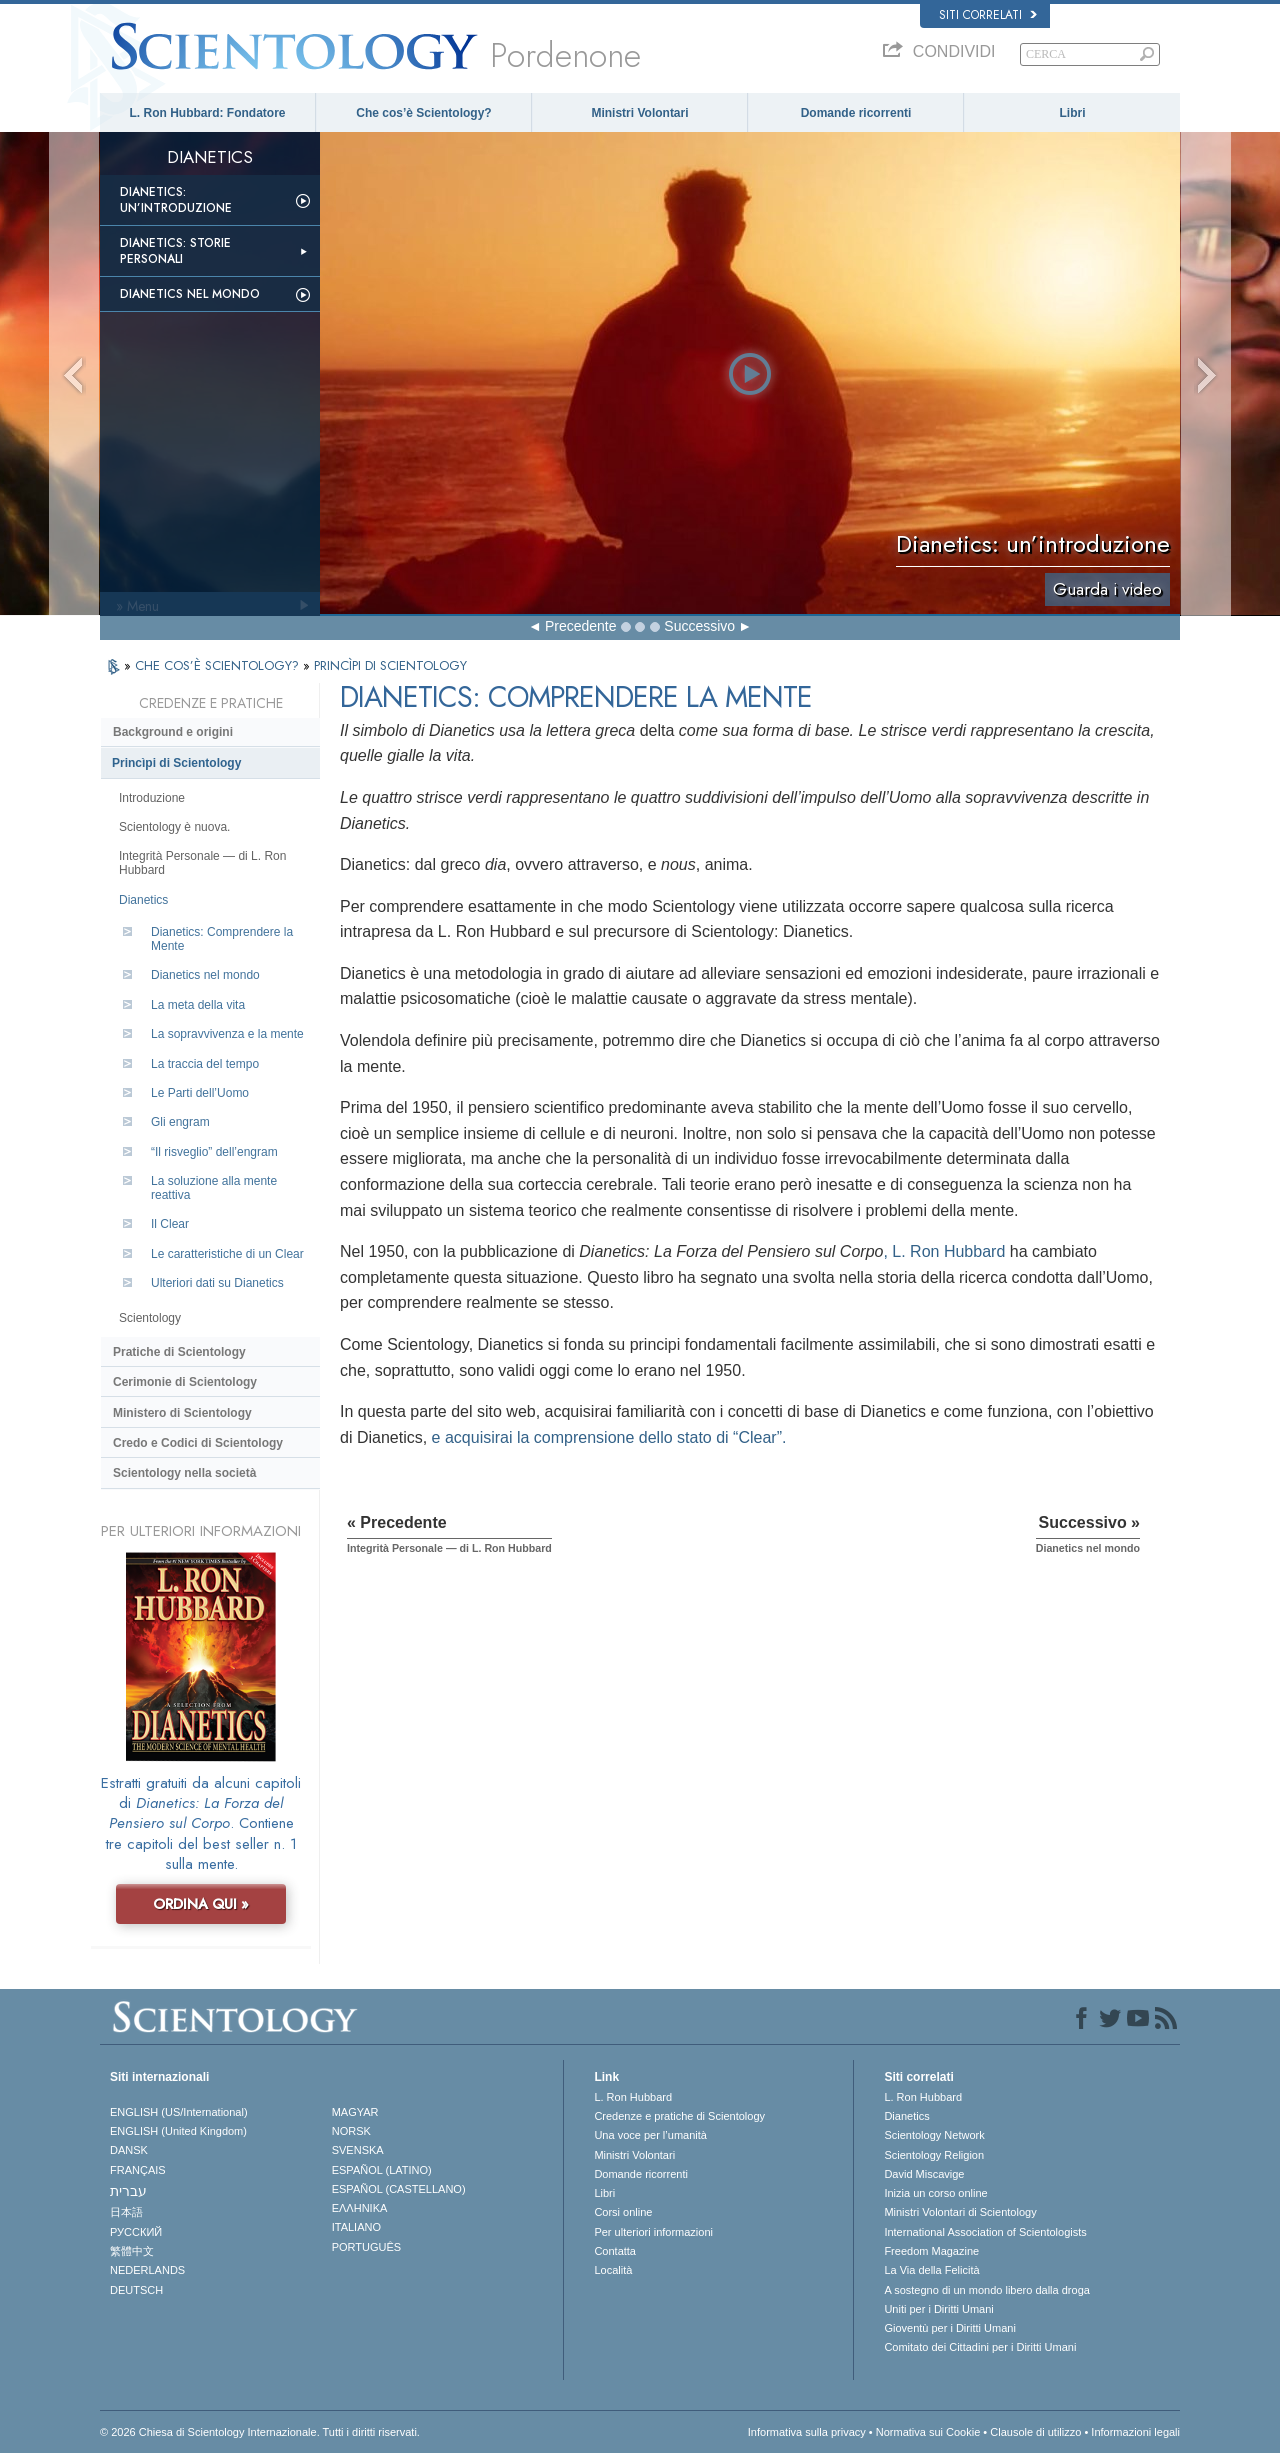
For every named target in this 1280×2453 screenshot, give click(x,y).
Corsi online (623, 2212)
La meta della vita (198, 1005)
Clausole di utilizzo (1035, 2432)
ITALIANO (356, 2227)
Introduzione (152, 798)
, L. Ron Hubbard (944, 1251)
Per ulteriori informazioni (653, 2232)
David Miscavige (924, 2174)
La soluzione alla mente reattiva (214, 1188)
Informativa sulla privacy (807, 2432)
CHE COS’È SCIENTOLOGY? (219, 665)
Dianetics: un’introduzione (176, 200)
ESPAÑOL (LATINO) (382, 2170)
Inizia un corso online (935, 2193)
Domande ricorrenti (856, 113)
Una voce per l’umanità (650, 2135)
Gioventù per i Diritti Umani (949, 2328)
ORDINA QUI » (201, 1904)
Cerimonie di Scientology (185, 1382)
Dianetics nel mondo (190, 294)
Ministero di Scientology (182, 1413)
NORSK (351, 2131)
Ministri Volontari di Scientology (960, 2212)
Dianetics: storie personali (175, 251)
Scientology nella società (184, 1473)
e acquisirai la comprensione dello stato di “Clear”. (609, 1437)
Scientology (150, 1318)
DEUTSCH (136, 2290)
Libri (1073, 113)
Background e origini (173, 732)
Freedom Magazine (931, 2251)
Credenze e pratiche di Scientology (679, 2116)
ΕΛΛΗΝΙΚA (360, 2208)
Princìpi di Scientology (176, 763)
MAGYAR (355, 2112)
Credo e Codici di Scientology (198, 1443)
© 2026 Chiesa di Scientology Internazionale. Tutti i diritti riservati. (260, 2432)
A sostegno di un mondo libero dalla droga (986, 2290)
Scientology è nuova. (174, 827)
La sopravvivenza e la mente (227, 1034)
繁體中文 (132, 2251)
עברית (128, 2191)
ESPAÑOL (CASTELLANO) (399, 2189)
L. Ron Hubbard (633, 2097)
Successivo (699, 626)
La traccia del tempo (205, 1064)
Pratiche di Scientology (179, 1352)
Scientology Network (934, 2135)
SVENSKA (358, 2150)
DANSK (129, 2150)
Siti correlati (988, 15)
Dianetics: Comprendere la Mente (222, 939)
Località (613, 2270)
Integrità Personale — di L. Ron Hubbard (202, 863)
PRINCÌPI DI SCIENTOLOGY (390, 665)
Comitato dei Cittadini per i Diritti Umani (980, 2347)
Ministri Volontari (639, 113)
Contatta (615, 2251)
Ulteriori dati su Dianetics (217, 1283)
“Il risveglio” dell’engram (214, 1152)
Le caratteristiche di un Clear (227, 1254)
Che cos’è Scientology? (423, 113)
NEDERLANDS (147, 2270)
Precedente (581, 626)
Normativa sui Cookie (928, 2432)
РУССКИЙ (136, 2232)
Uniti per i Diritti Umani (938, 2309)
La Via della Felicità (931, 2270)
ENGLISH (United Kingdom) (178, 2131)
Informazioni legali (1135, 2432)
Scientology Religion (934, 2155)
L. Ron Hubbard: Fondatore (208, 113)
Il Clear (170, 1224)
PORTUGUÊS (366, 2247)
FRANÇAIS (138, 2170)
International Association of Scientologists (985, 2232)
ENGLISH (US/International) (179, 2112)
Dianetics (143, 900)
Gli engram (180, 1122)
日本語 (126, 2212)
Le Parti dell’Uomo (200, 1093)
